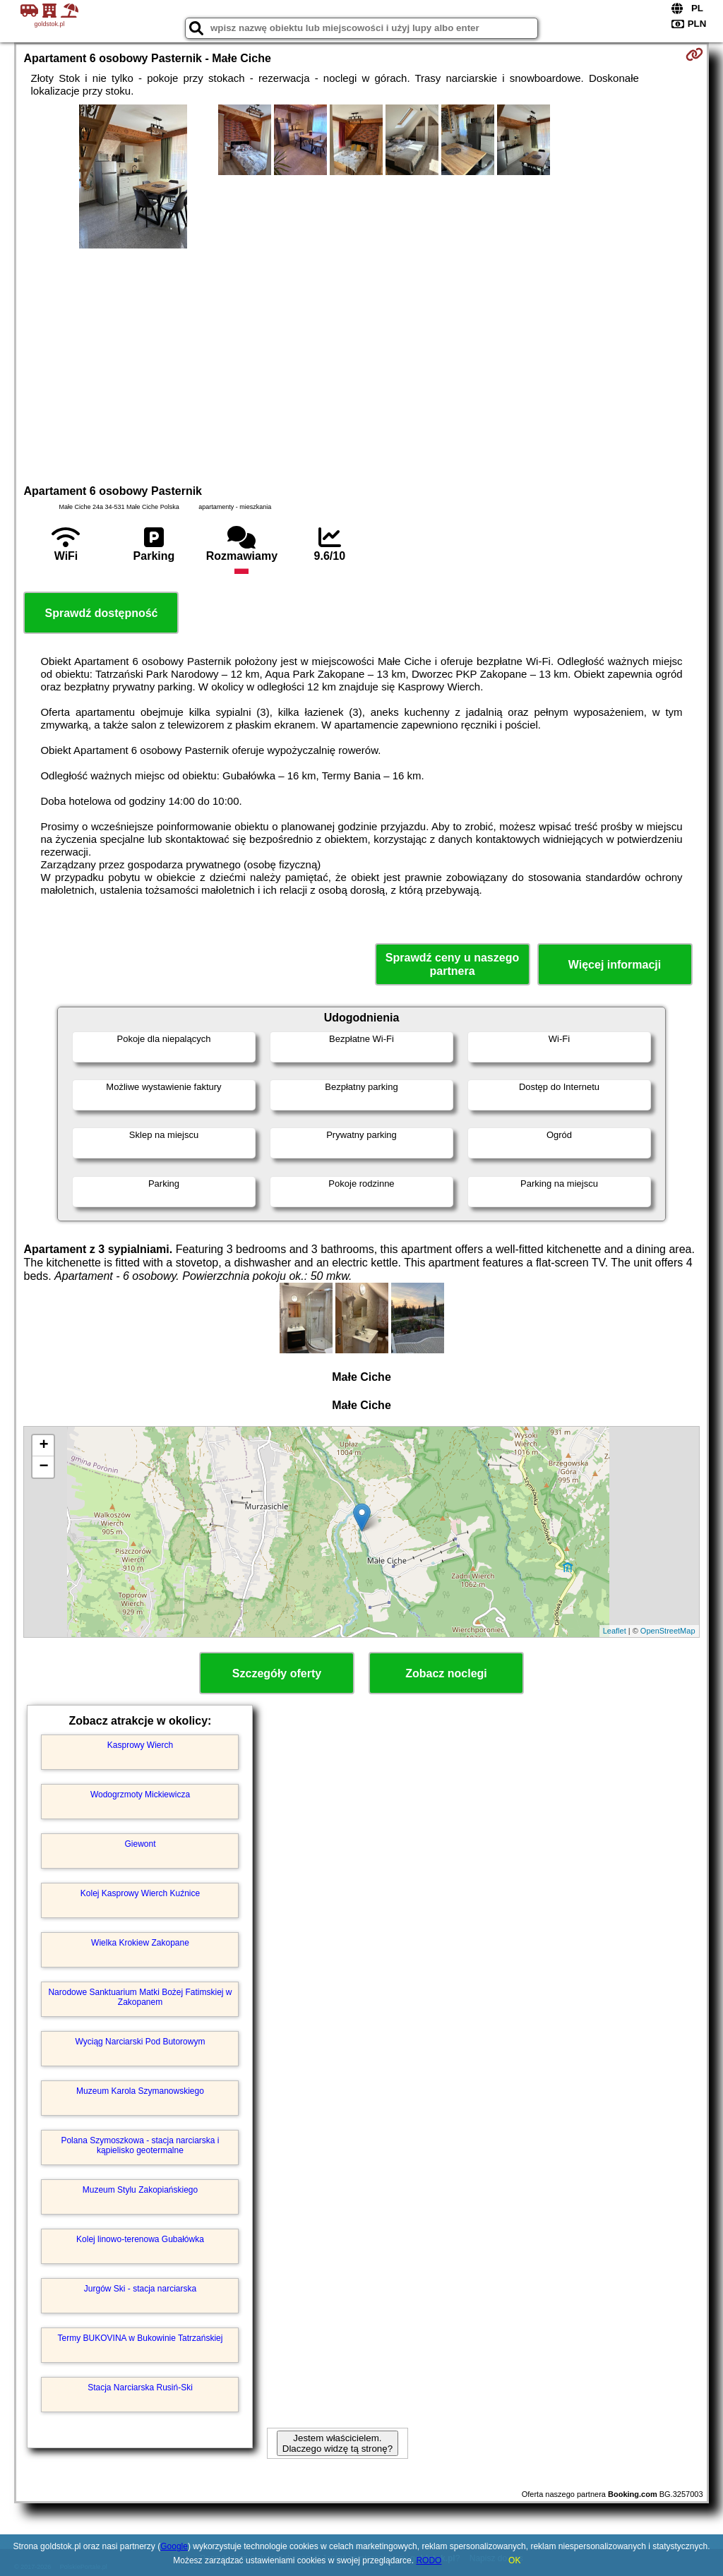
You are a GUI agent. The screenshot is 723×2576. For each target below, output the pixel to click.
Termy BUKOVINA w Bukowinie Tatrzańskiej (140, 2338)
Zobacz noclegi (446, 1673)
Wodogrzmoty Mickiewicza (140, 1794)
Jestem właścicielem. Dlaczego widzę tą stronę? (337, 2443)
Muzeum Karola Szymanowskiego (140, 2091)
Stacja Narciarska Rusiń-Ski (140, 2387)
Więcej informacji (614, 965)
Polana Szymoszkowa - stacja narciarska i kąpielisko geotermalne (140, 2145)
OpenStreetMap (667, 1631)
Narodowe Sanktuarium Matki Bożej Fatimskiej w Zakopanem (140, 1997)
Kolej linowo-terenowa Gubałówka (140, 2239)
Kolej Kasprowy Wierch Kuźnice (140, 1893)
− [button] (43, 1467)
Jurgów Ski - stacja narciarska (140, 2289)
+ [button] (43, 1445)
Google (174, 2546)
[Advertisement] (362, 364)
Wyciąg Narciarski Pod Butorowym (140, 2042)
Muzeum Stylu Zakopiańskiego (140, 2190)
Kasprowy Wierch (140, 1745)
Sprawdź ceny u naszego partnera (452, 964)
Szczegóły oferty (276, 1673)
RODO (428, 2560)
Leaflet (614, 1631)
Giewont (139, 1844)
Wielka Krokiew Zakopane (140, 1943)
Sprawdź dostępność (100, 613)
